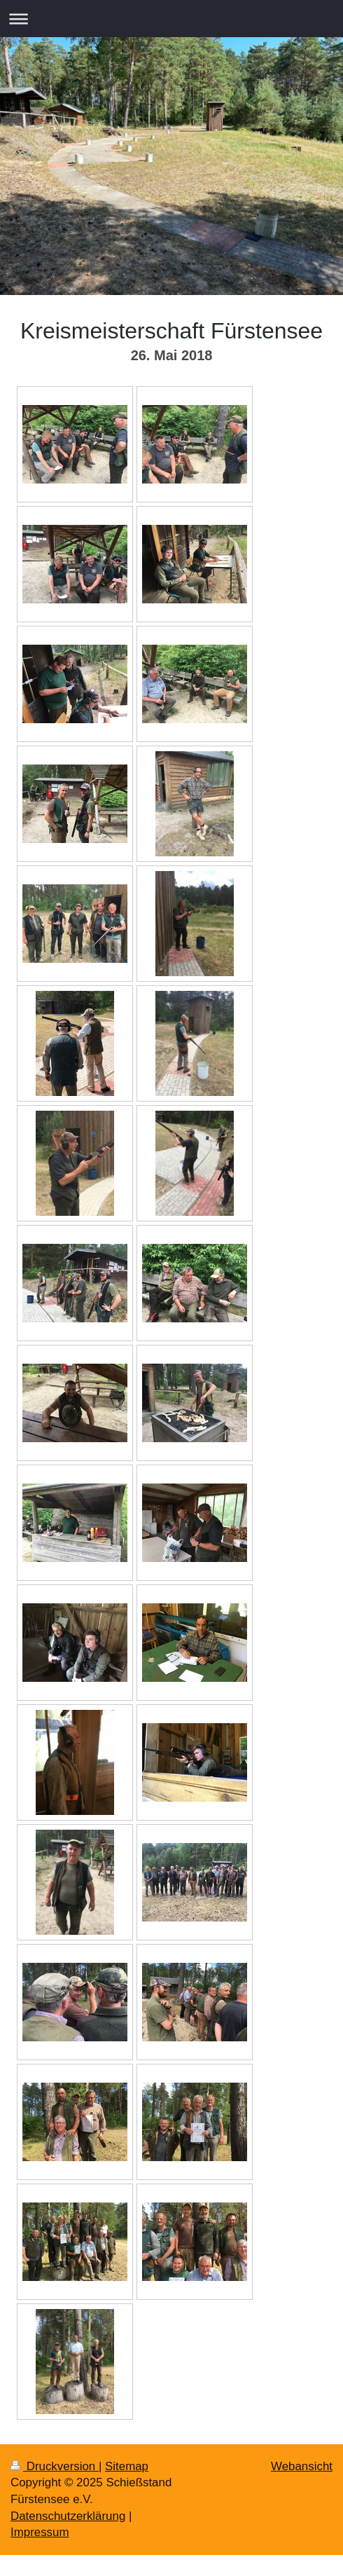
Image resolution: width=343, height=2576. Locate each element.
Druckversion (54, 2466)
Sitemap (126, 2466)
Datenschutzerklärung (67, 2516)
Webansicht (301, 2466)
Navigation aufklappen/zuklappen (172, 19)
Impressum (39, 2532)
